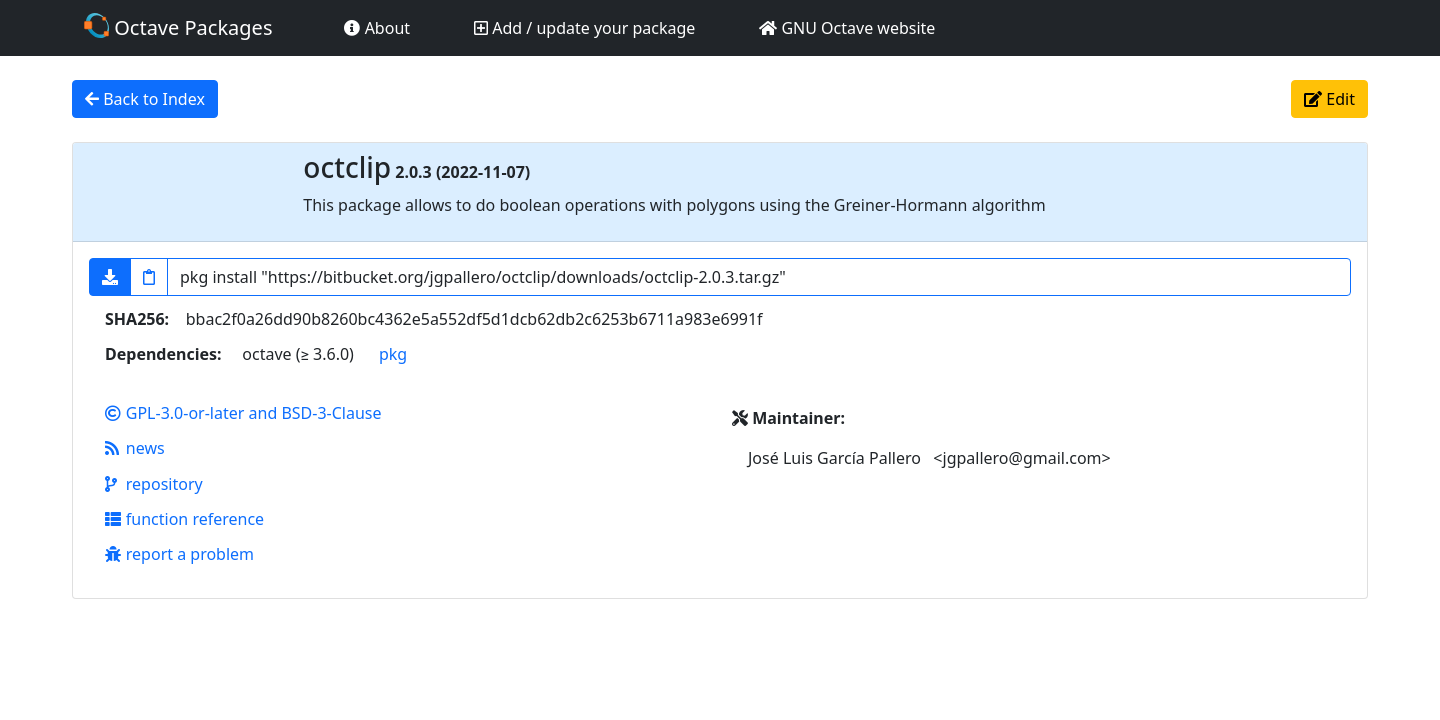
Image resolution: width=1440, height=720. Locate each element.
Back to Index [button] (145, 99)
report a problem (179, 554)
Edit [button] (1329, 99)
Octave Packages (178, 27)
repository (154, 484)
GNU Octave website (847, 28)
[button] (110, 277)
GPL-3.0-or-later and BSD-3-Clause (243, 413)
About (377, 28)
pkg (393, 354)
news (135, 448)
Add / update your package (584, 28)
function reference (184, 519)
